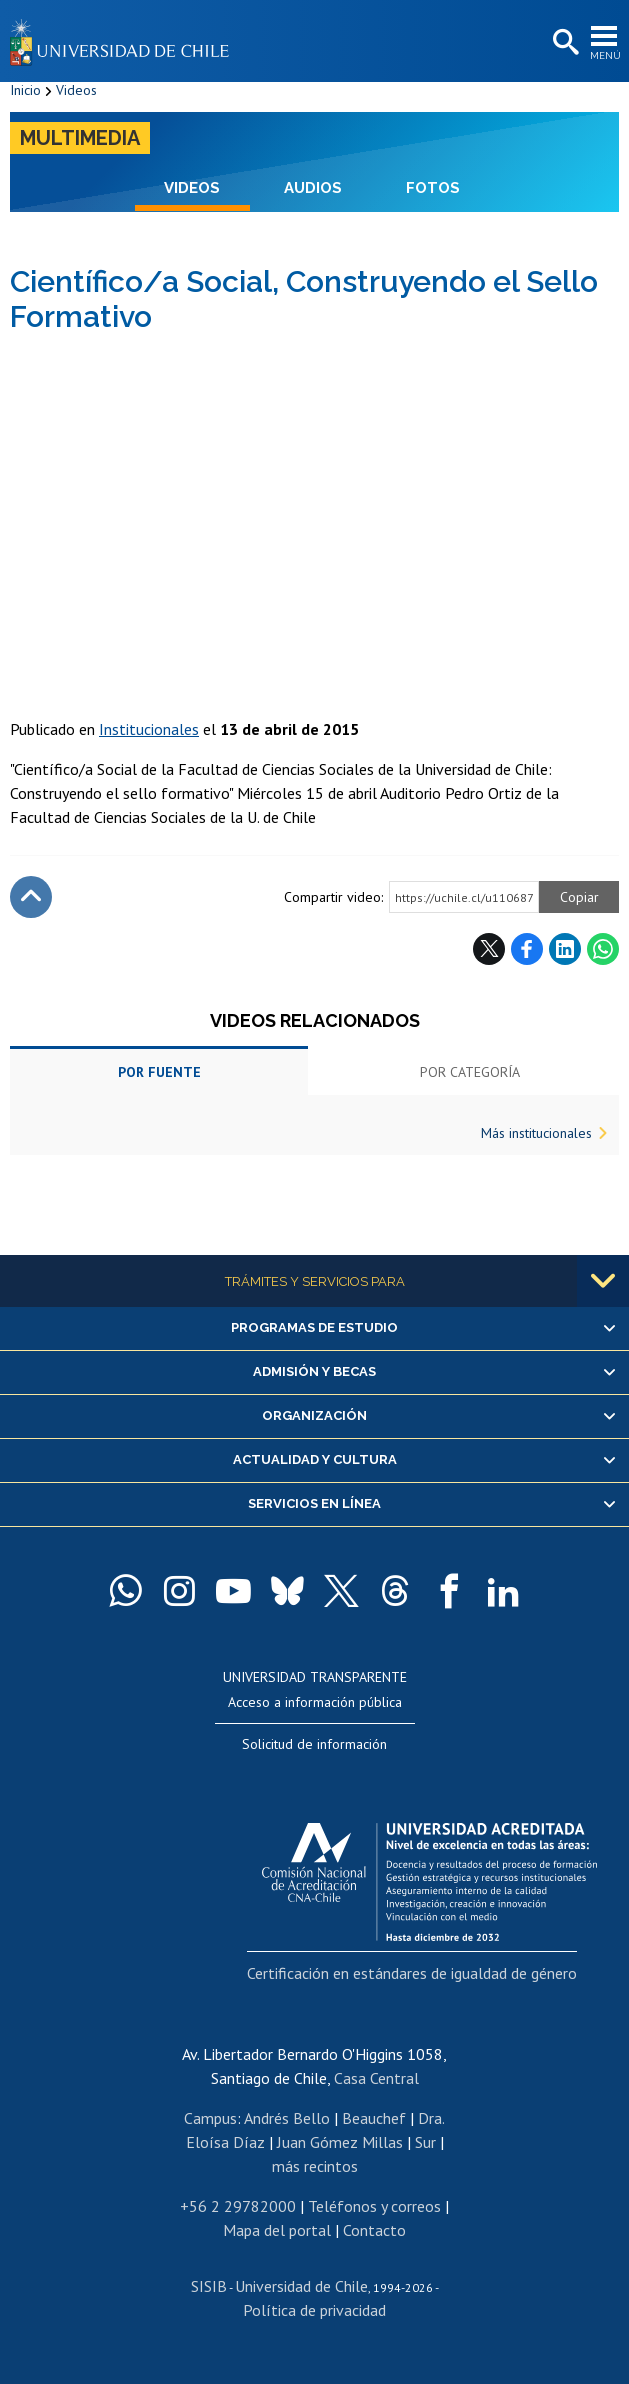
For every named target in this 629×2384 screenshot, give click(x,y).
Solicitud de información (314, 1744)
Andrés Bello (287, 2118)
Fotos (433, 188)
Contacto (374, 2230)
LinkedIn (565, 949)
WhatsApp (603, 949)
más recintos (315, 2166)
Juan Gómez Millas (340, 2142)
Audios (313, 188)
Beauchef (374, 2118)
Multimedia (80, 138)
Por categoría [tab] (470, 1072)
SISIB (209, 2286)
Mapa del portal (277, 2230)
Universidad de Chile (301, 2286)
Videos (76, 90)
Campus (210, 2118)
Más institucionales (536, 1133)
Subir (31, 897)
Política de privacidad (314, 2310)
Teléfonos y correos (374, 2206)
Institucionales (149, 729)
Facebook (527, 949)
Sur (425, 2142)
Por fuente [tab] (159, 1072)
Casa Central (376, 2078)
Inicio (25, 90)
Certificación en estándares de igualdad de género (412, 1973)
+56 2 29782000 (238, 2206)
